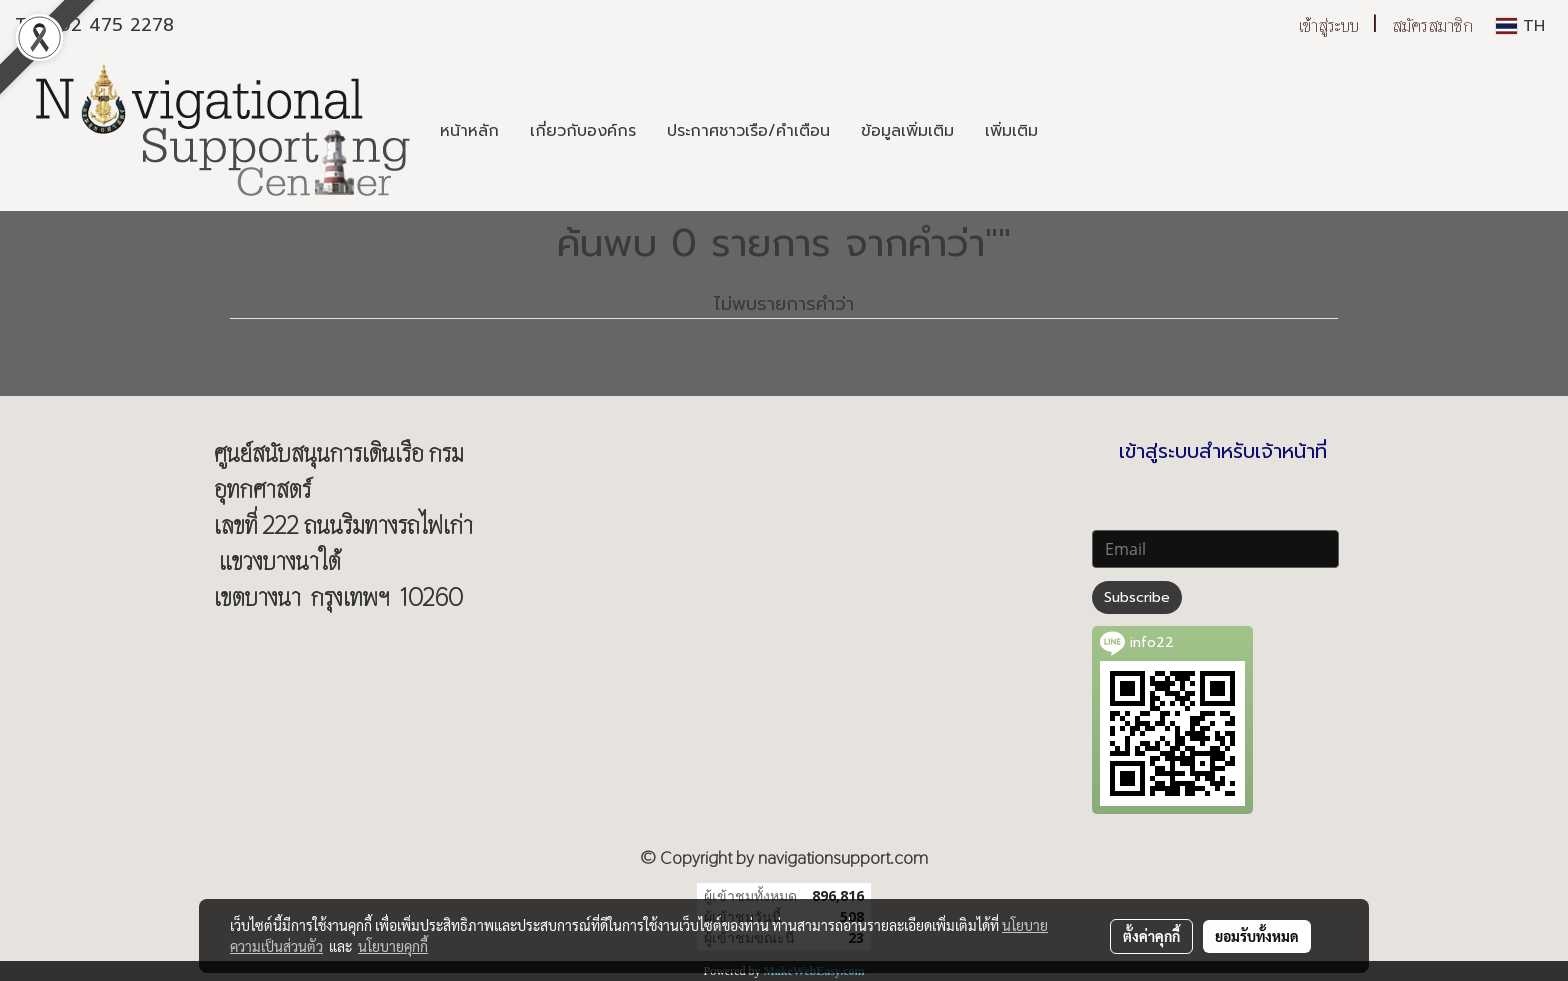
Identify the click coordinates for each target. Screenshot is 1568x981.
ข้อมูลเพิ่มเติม (907, 131)
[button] (1071, 131)
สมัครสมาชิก (1432, 25)
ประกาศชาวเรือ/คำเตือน (748, 131)
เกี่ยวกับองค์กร (583, 131)
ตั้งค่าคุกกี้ (1151, 936)
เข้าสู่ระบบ (1329, 25)
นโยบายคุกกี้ (393, 946)
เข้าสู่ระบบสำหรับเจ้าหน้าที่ (1223, 451)
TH (1520, 26)
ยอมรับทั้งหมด (1257, 936)
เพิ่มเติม (1011, 131)
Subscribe (1137, 597)
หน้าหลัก (469, 131)
